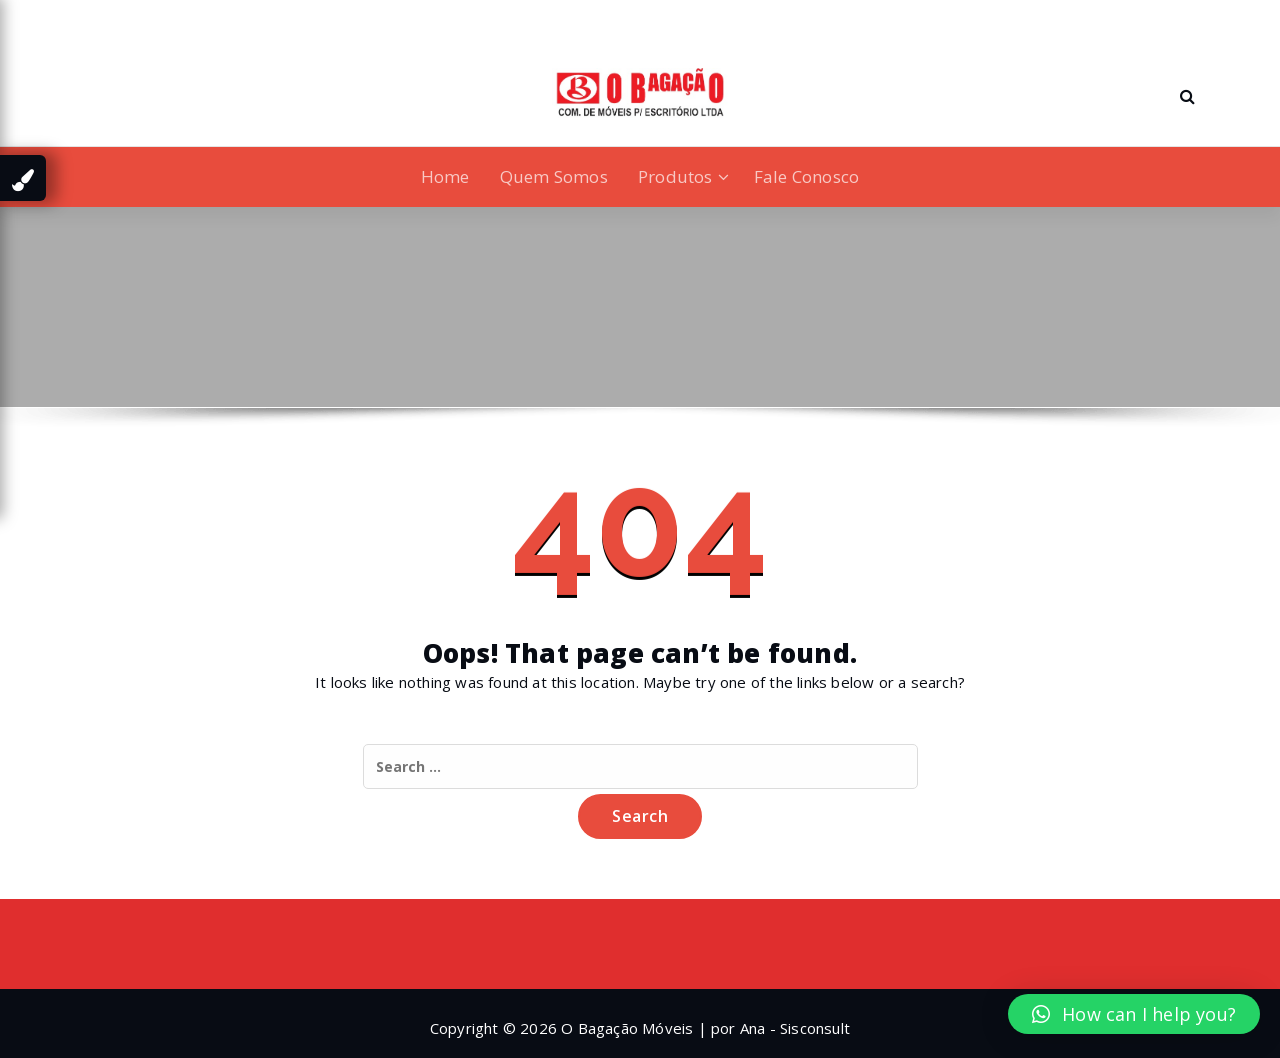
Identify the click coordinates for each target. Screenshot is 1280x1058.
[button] (1134, 1014)
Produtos (675, 176)
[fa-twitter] (135, 18)
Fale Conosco (806, 176)
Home (445, 176)
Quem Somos (554, 176)
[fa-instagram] (167, 18)
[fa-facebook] (74, 18)
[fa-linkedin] (103, 18)
